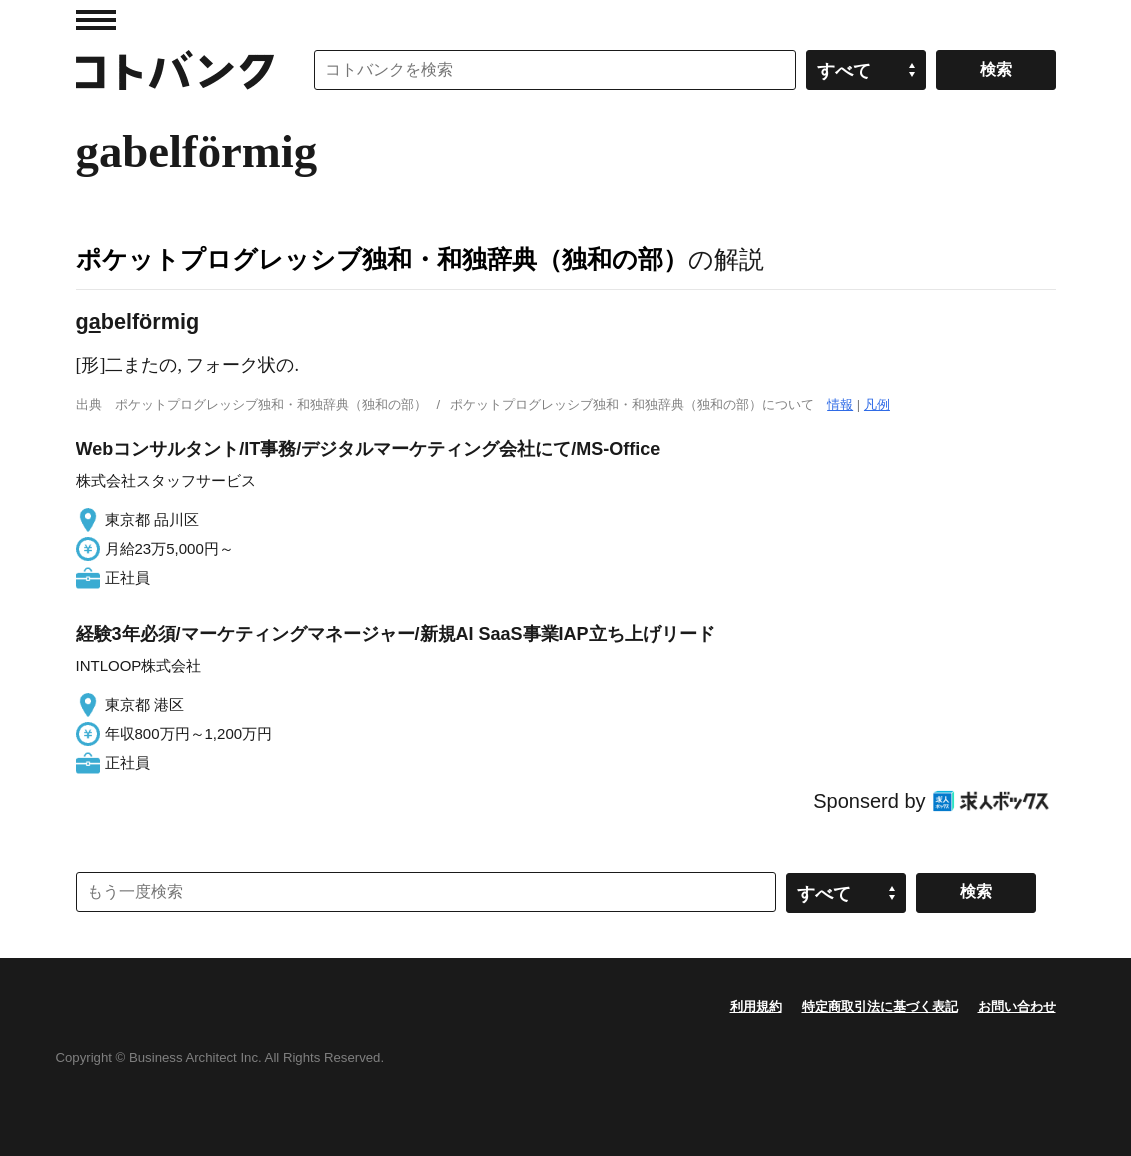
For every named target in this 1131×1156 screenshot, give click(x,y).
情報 (840, 404)
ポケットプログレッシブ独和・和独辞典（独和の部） (382, 259)
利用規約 (756, 1006)
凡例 (877, 404)
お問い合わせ (1017, 1006)
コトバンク (175, 70)
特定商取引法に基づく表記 (880, 1006)
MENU (96, 20)
